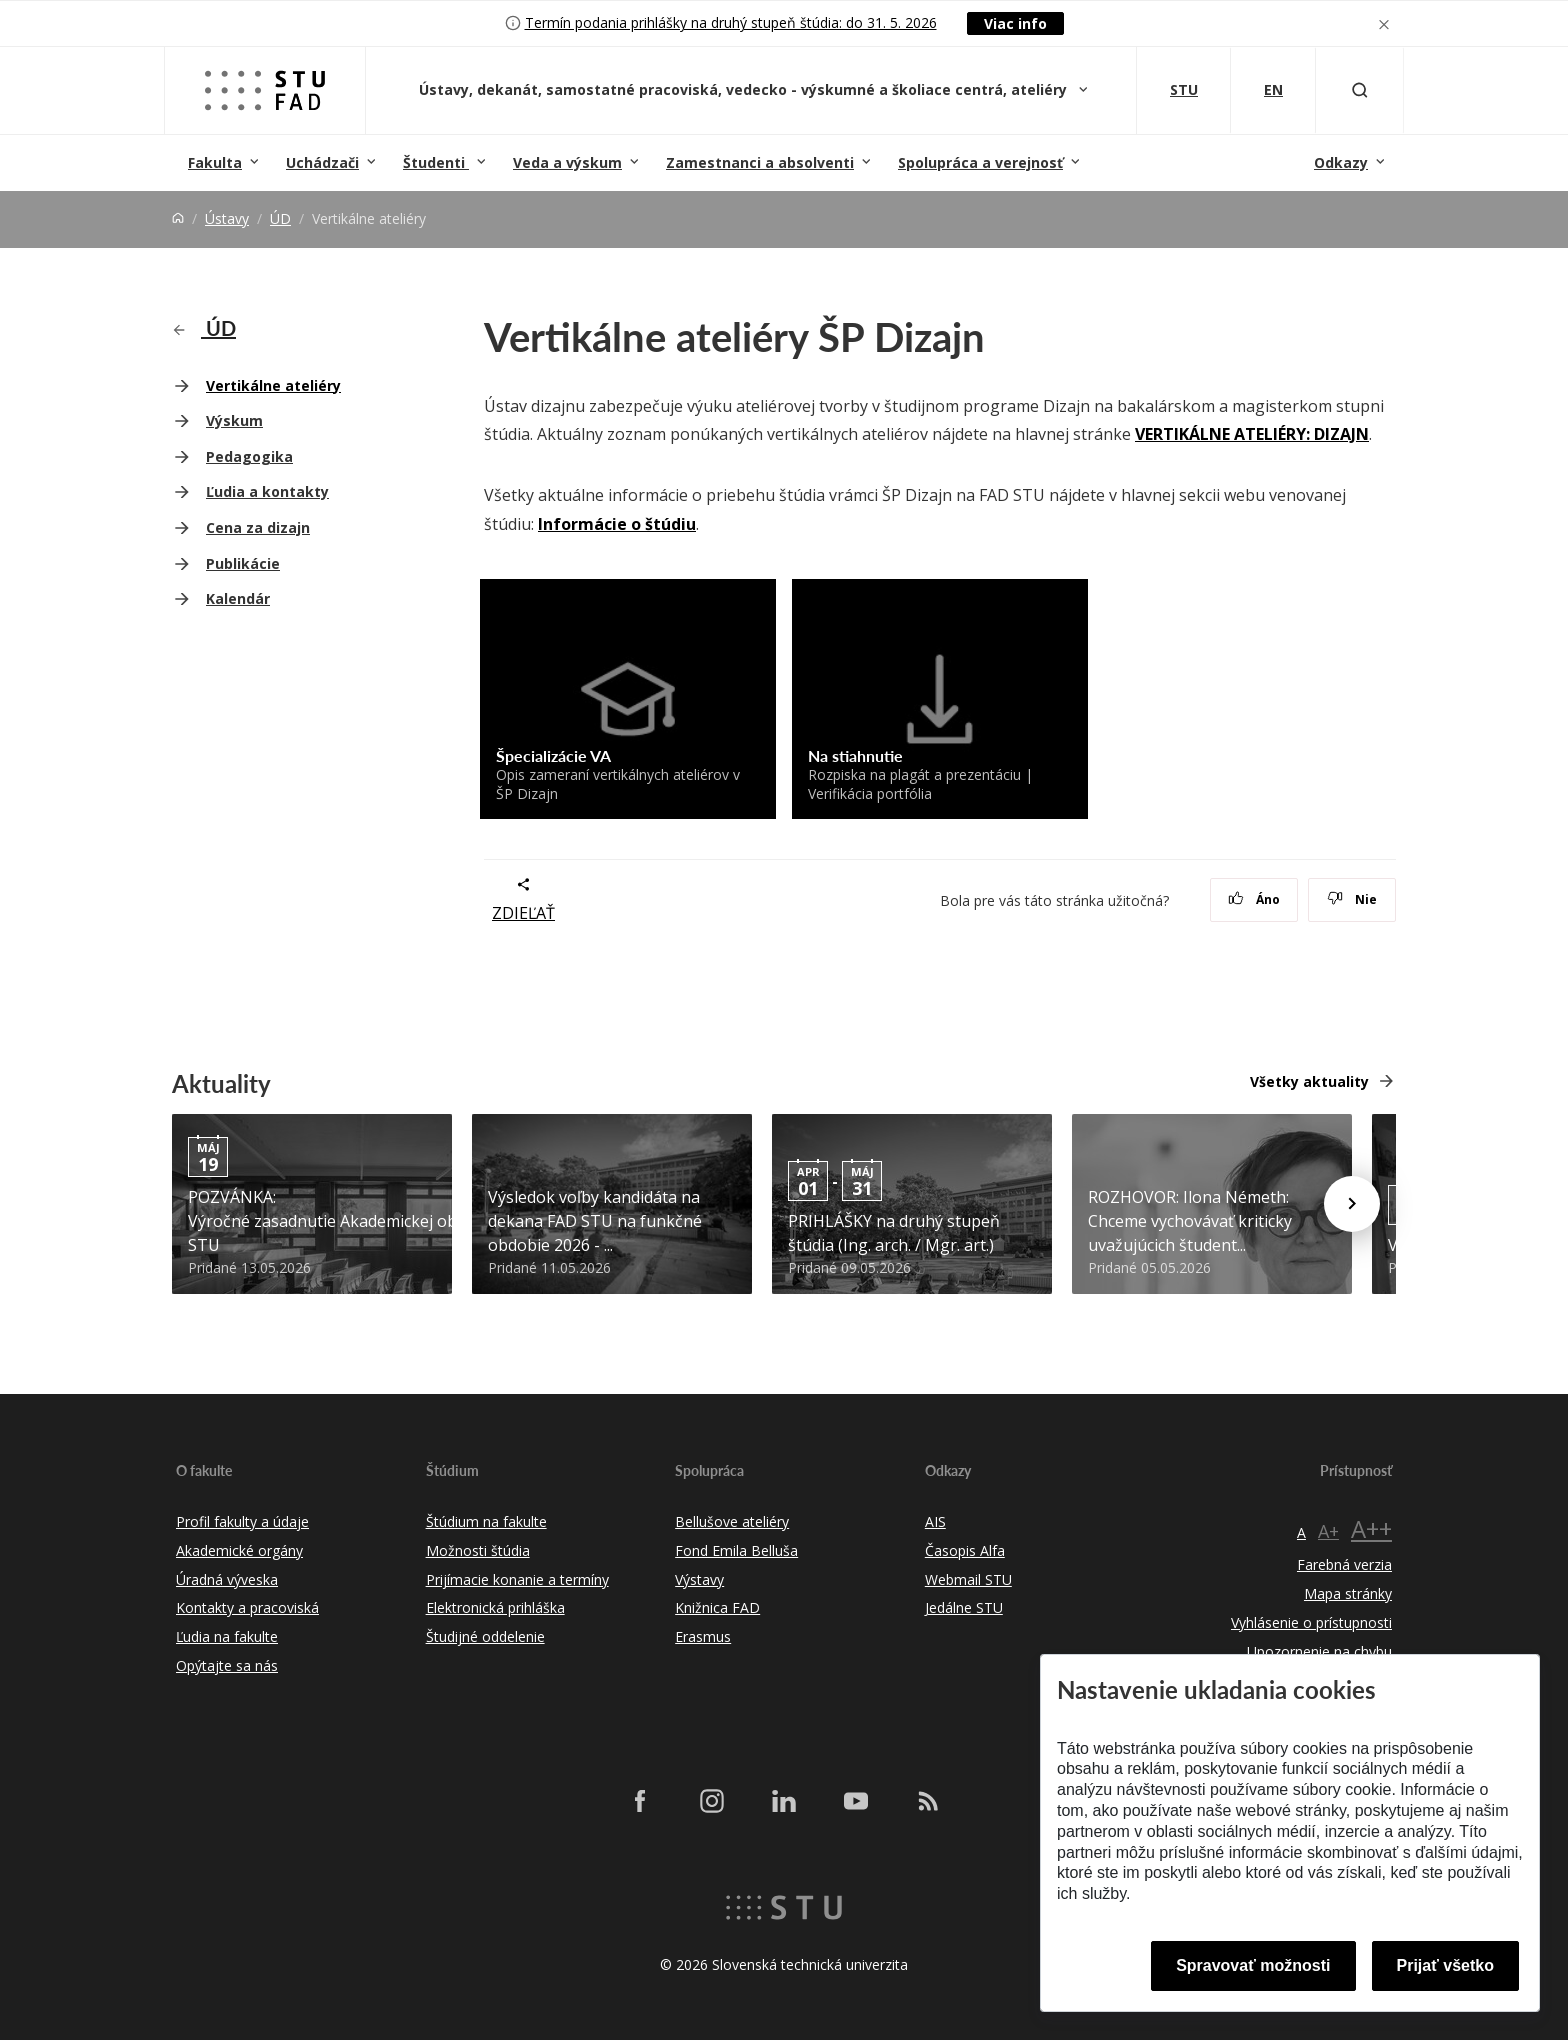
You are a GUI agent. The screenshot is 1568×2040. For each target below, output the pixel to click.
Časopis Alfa (965, 1550)
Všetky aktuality (1309, 1081)
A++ (1371, 1528)
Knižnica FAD (717, 1607)
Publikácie (243, 563)
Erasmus (703, 1636)
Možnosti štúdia (478, 1550)
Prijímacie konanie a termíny (517, 1579)
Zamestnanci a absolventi (760, 162)
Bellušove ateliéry (732, 1521)
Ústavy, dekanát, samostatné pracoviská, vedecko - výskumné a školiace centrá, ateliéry (745, 89)
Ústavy (227, 218)
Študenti (436, 162)
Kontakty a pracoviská (247, 1607)
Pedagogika (249, 456)
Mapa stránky (1348, 1593)
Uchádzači (322, 162)
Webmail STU (968, 1579)
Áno (1254, 899)
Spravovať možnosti (1253, 1965)
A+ (1328, 1531)
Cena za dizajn (258, 527)
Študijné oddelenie (485, 1636)
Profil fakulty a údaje (242, 1521)
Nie (1352, 899)
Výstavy (699, 1579)
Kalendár (238, 598)
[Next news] (1352, 1204)
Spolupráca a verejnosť (980, 162)
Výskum (234, 420)
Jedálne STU (964, 1607)
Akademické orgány (239, 1550)
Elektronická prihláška (495, 1607)
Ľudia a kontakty (267, 491)
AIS (935, 1521)
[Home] (178, 218)
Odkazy (1341, 162)
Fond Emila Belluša (736, 1550)
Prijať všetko (1446, 1965)
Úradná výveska (227, 1579)
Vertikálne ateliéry (273, 385)
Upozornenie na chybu (1319, 1651)
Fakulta (215, 162)
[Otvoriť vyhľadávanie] (1360, 90)
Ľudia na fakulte (227, 1636)
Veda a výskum (567, 162)
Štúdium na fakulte (486, 1521)
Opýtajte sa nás (227, 1665)
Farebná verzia (1344, 1564)
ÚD (280, 218)
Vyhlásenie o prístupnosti (1311, 1622)
